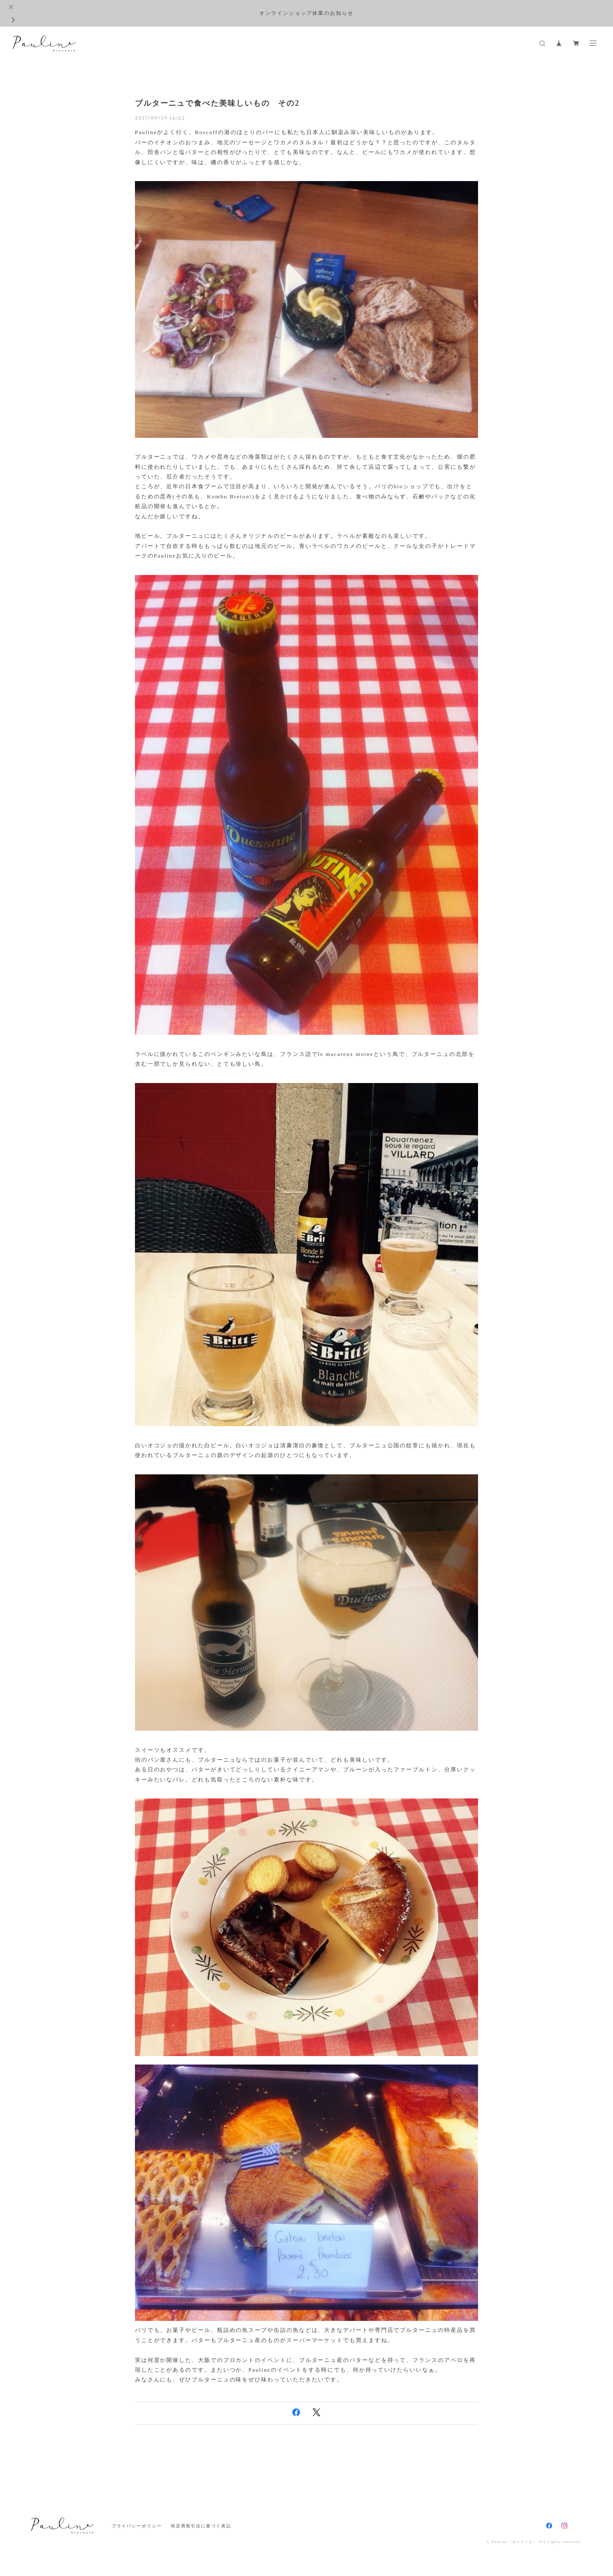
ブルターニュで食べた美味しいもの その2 (217, 103)
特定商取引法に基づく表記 (201, 2526)
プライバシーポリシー (137, 2526)
